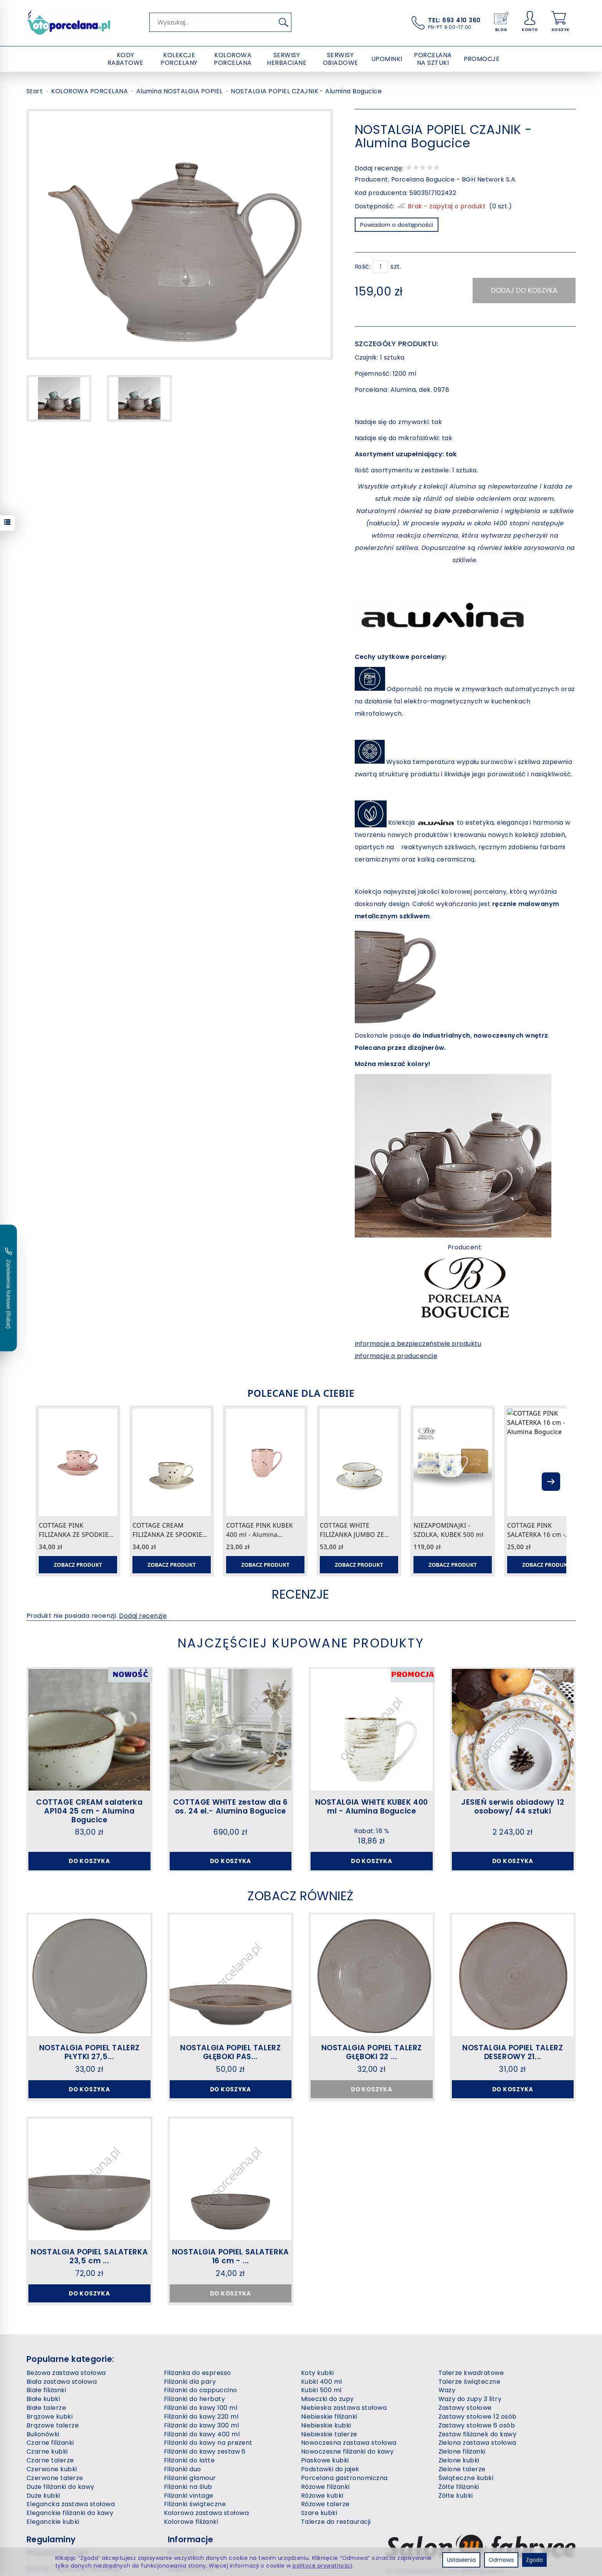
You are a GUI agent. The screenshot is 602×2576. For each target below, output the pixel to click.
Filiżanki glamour (190, 2478)
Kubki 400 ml (321, 2381)
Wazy (447, 2390)
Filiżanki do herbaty (194, 2398)
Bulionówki (43, 2434)
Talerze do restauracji (336, 2521)
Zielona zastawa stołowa (477, 2442)
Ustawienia (461, 2560)
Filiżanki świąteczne (195, 2504)
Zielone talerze (462, 2469)
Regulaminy (51, 2539)
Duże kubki (43, 2495)
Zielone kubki (459, 2460)
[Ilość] (380, 267)
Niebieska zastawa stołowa (344, 2407)
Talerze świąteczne (469, 2381)
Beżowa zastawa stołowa (66, 2372)
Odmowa (501, 2560)
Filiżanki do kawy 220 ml (201, 2416)
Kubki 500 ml (321, 2390)
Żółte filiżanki (458, 2486)
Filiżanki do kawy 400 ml (202, 2434)
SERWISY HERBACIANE (286, 59)
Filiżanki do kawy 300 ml (201, 2425)
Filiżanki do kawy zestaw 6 (205, 2451)
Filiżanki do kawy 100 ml (201, 2407)
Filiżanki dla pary (190, 2381)
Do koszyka (89, 1861)
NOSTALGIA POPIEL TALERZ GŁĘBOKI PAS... (230, 2052)
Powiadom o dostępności (396, 225)
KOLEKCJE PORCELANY (178, 59)
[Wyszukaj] (283, 22)
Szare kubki (319, 2512)
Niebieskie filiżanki (329, 2416)
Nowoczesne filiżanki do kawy (347, 2451)
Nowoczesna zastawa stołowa (348, 2442)
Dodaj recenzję (143, 1615)
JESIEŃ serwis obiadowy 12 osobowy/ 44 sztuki (512, 1806)
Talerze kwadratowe (471, 2372)
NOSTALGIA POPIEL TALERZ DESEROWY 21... (512, 2052)
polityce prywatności (322, 2565)
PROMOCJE (482, 58)
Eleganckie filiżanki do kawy (69, 2512)
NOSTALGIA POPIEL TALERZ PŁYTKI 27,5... (89, 2052)
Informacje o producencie (396, 1356)
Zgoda (534, 2560)
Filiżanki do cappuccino (200, 2390)
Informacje (190, 2539)
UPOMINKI (386, 58)
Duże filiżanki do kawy (60, 2486)
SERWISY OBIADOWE (340, 59)
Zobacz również (301, 1895)
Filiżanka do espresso (197, 2372)
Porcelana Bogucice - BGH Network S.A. (454, 179)
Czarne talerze (50, 2460)
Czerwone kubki (51, 2469)
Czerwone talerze (54, 2478)
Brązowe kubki (49, 2416)
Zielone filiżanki (462, 2451)
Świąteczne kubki (466, 2478)
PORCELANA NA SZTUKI (433, 59)
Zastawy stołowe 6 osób (476, 2425)
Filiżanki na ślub (188, 2486)
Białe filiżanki (46, 2390)
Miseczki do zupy (327, 2398)
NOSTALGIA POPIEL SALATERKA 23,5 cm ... (89, 2256)
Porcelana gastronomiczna (344, 2478)
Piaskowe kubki (325, 2460)
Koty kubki (317, 2372)
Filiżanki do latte (189, 2460)
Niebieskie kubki (326, 2425)
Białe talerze (46, 2407)
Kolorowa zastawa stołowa (206, 2512)
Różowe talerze (325, 2504)
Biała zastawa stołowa (61, 2381)
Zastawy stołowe (465, 2407)
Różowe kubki (322, 2495)
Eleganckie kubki (52, 2521)
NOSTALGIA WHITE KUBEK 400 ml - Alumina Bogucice (371, 1806)
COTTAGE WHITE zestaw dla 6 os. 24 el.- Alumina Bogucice (230, 1806)
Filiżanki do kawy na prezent (208, 2442)
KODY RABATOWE (126, 59)
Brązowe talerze (52, 2425)
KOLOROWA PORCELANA (232, 59)
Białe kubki (43, 2398)
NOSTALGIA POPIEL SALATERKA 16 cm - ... (230, 2256)
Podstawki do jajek (330, 2469)
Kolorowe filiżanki (191, 2521)
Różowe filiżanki (325, 2486)
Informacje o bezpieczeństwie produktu (418, 1343)
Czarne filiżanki (50, 2442)
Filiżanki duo (182, 2469)
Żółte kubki (455, 2495)
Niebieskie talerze (329, 2434)
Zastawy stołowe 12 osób (477, 2416)
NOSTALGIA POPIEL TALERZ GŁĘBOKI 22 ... (371, 2052)
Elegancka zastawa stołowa (70, 2504)
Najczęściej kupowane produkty (301, 1643)
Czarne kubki (47, 2451)
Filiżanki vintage (188, 2495)
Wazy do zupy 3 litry (470, 2398)
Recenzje (300, 1594)
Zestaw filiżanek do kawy (477, 2434)
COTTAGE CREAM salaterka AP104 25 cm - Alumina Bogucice (89, 1811)
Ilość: (363, 266)
